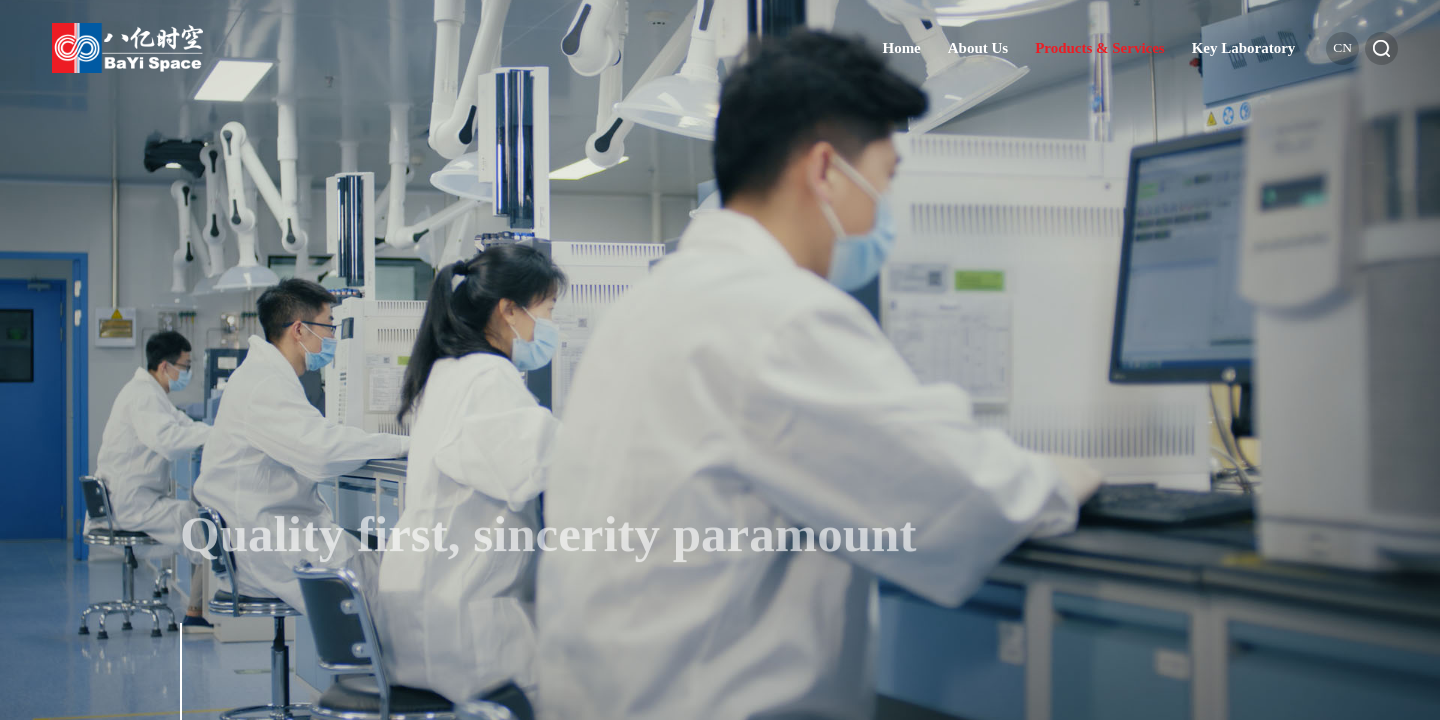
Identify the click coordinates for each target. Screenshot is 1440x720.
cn (1342, 47)
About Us (978, 48)
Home (901, 48)
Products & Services (1100, 48)
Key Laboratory (1244, 48)
